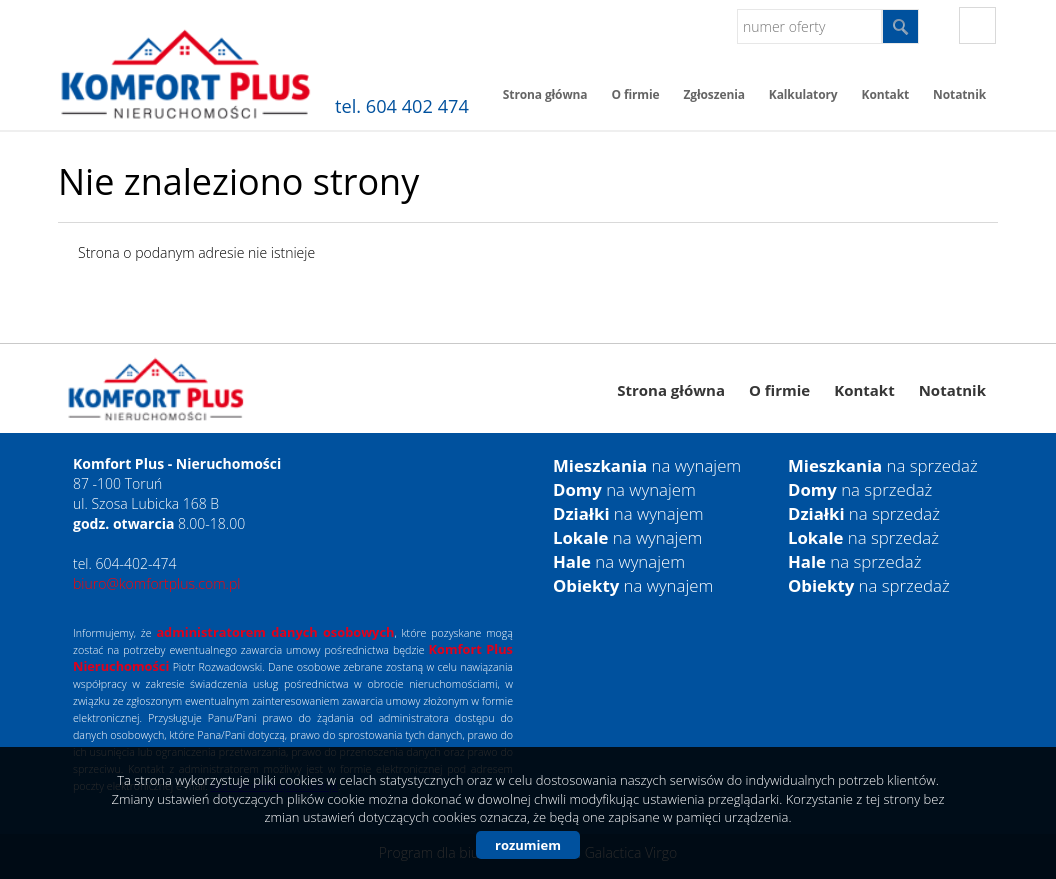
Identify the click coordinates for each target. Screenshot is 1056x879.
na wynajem (647, 465)
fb (977, 25)
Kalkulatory (803, 94)
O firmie (635, 94)
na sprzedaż (883, 465)
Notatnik (959, 94)
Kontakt (886, 94)
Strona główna (545, 94)
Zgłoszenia (714, 94)
